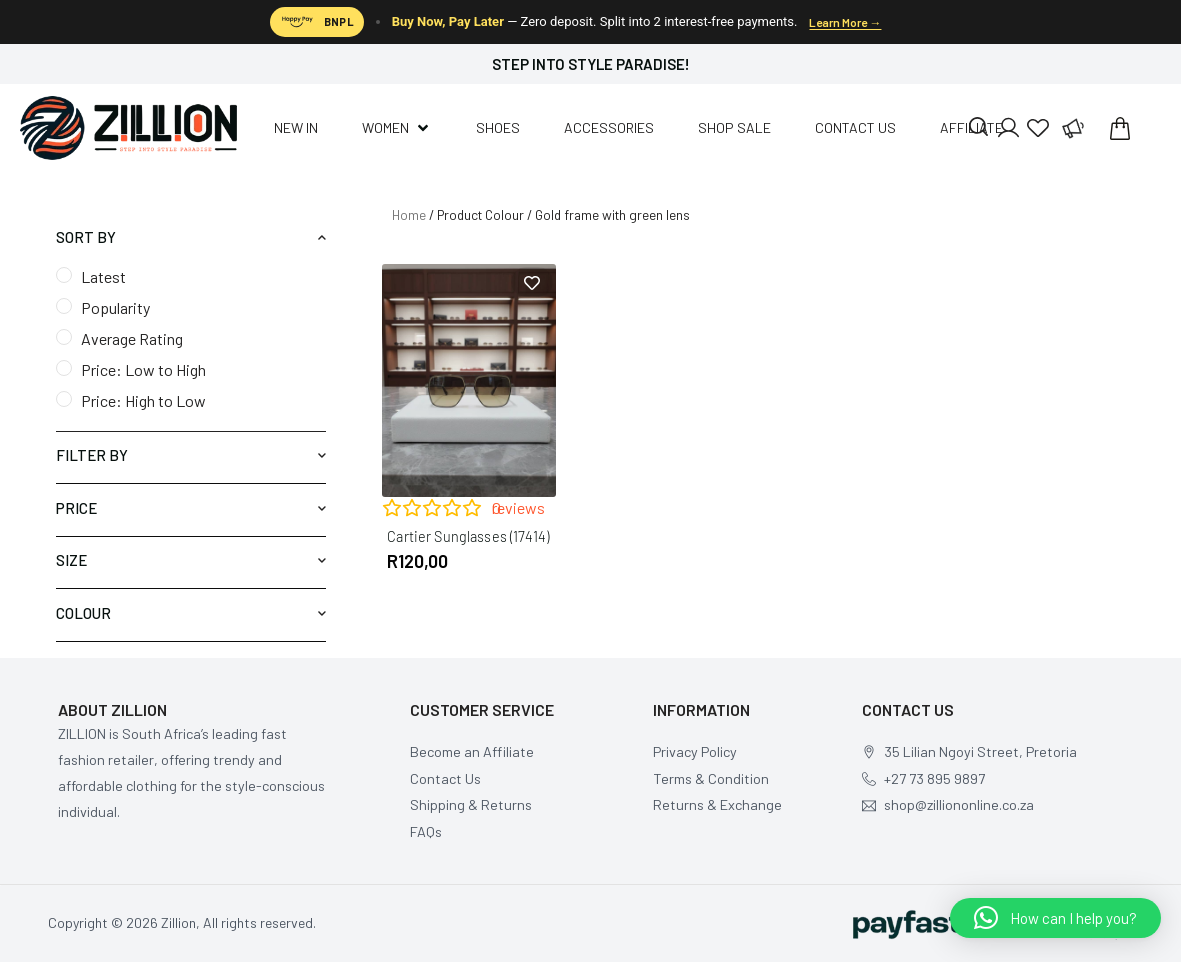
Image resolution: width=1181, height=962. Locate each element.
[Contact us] (855, 128)
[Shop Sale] (734, 128)
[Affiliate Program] (1072, 128)
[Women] (397, 128)
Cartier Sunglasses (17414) (468, 536)
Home (409, 215)
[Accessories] (609, 128)
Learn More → (845, 22)
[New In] (296, 128)
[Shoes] (498, 128)
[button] (1055, 918)
